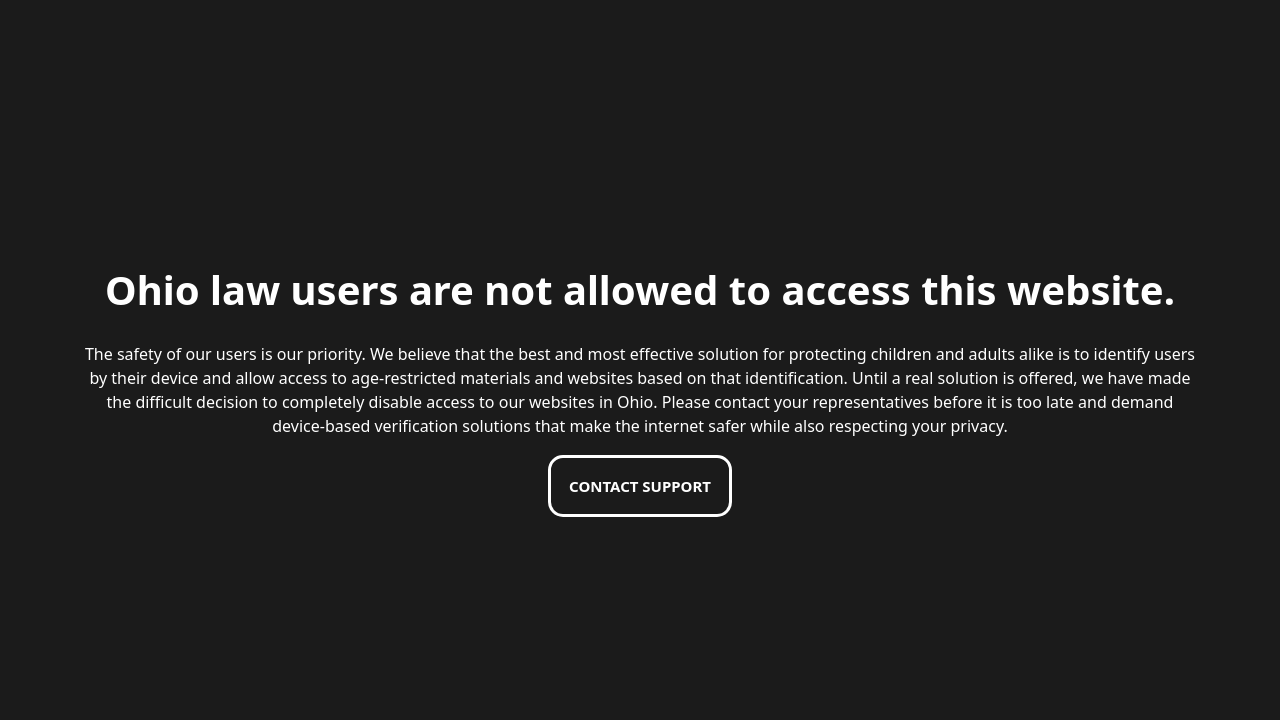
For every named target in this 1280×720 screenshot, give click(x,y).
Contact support (640, 486)
